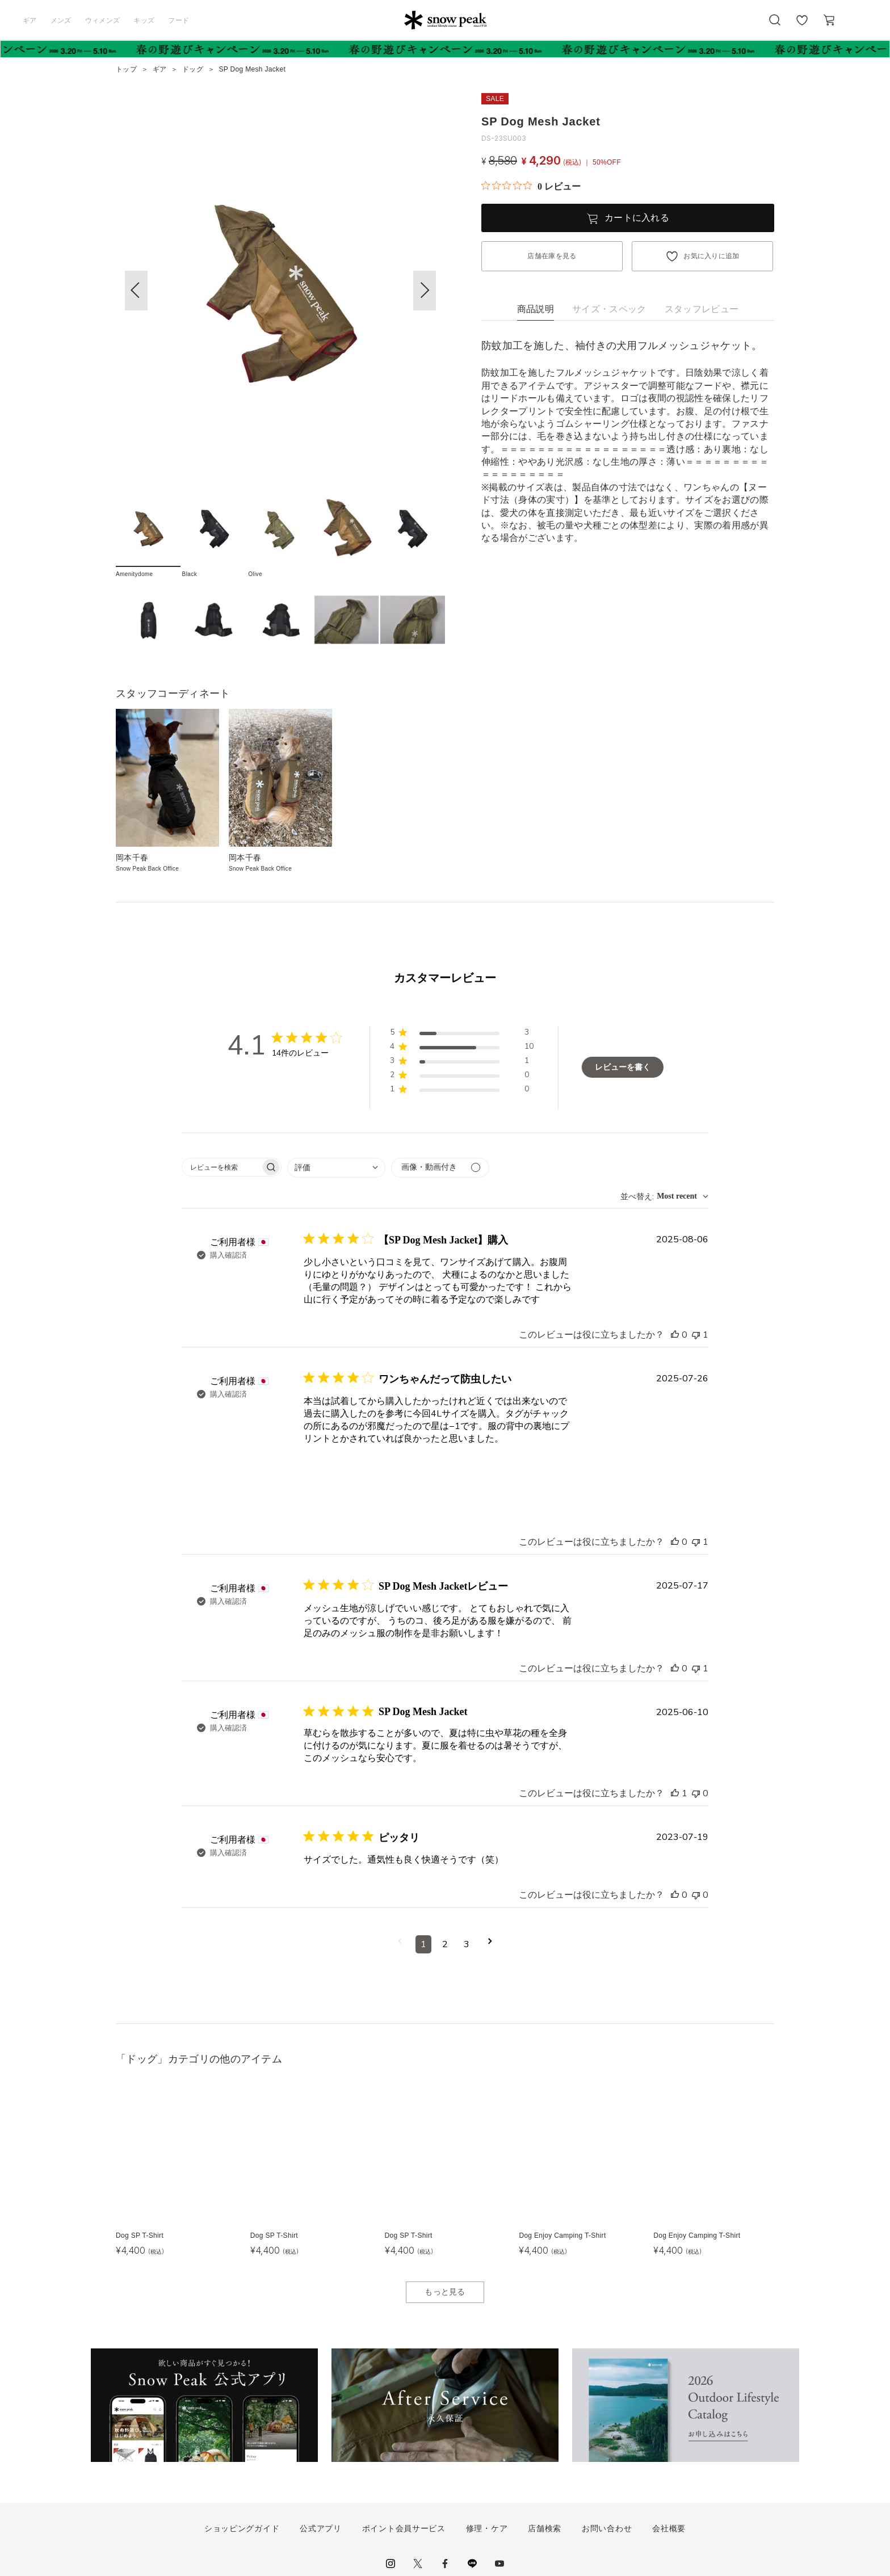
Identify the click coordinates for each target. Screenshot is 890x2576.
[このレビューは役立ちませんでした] (696, 1335)
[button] (424, 290)
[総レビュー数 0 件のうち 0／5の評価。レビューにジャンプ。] (531, 186)
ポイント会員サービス (404, 2528)
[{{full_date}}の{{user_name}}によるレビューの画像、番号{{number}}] (332, 1473)
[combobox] (336, 1168)
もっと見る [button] (445, 2291)
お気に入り (802, 26)
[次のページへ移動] (490, 1944)
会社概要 (669, 2528)
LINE (472, 2563)
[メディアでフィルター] (440, 1168)
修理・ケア (487, 2528)
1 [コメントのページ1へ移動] (423, 1944)
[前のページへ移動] (400, 1944)
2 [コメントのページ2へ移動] (445, 1944)
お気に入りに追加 (711, 256)
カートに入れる (636, 217)
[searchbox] (221, 1167)
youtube (499, 2563)
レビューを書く (622, 1067)
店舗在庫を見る (551, 256)
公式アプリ (321, 2528)
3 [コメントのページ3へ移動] (466, 1944)
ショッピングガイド (241, 2528)
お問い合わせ (607, 2528)
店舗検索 (544, 2528)
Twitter (418, 2563)
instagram (390, 2563)
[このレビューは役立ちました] (675, 1335)
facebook (445, 2563)
